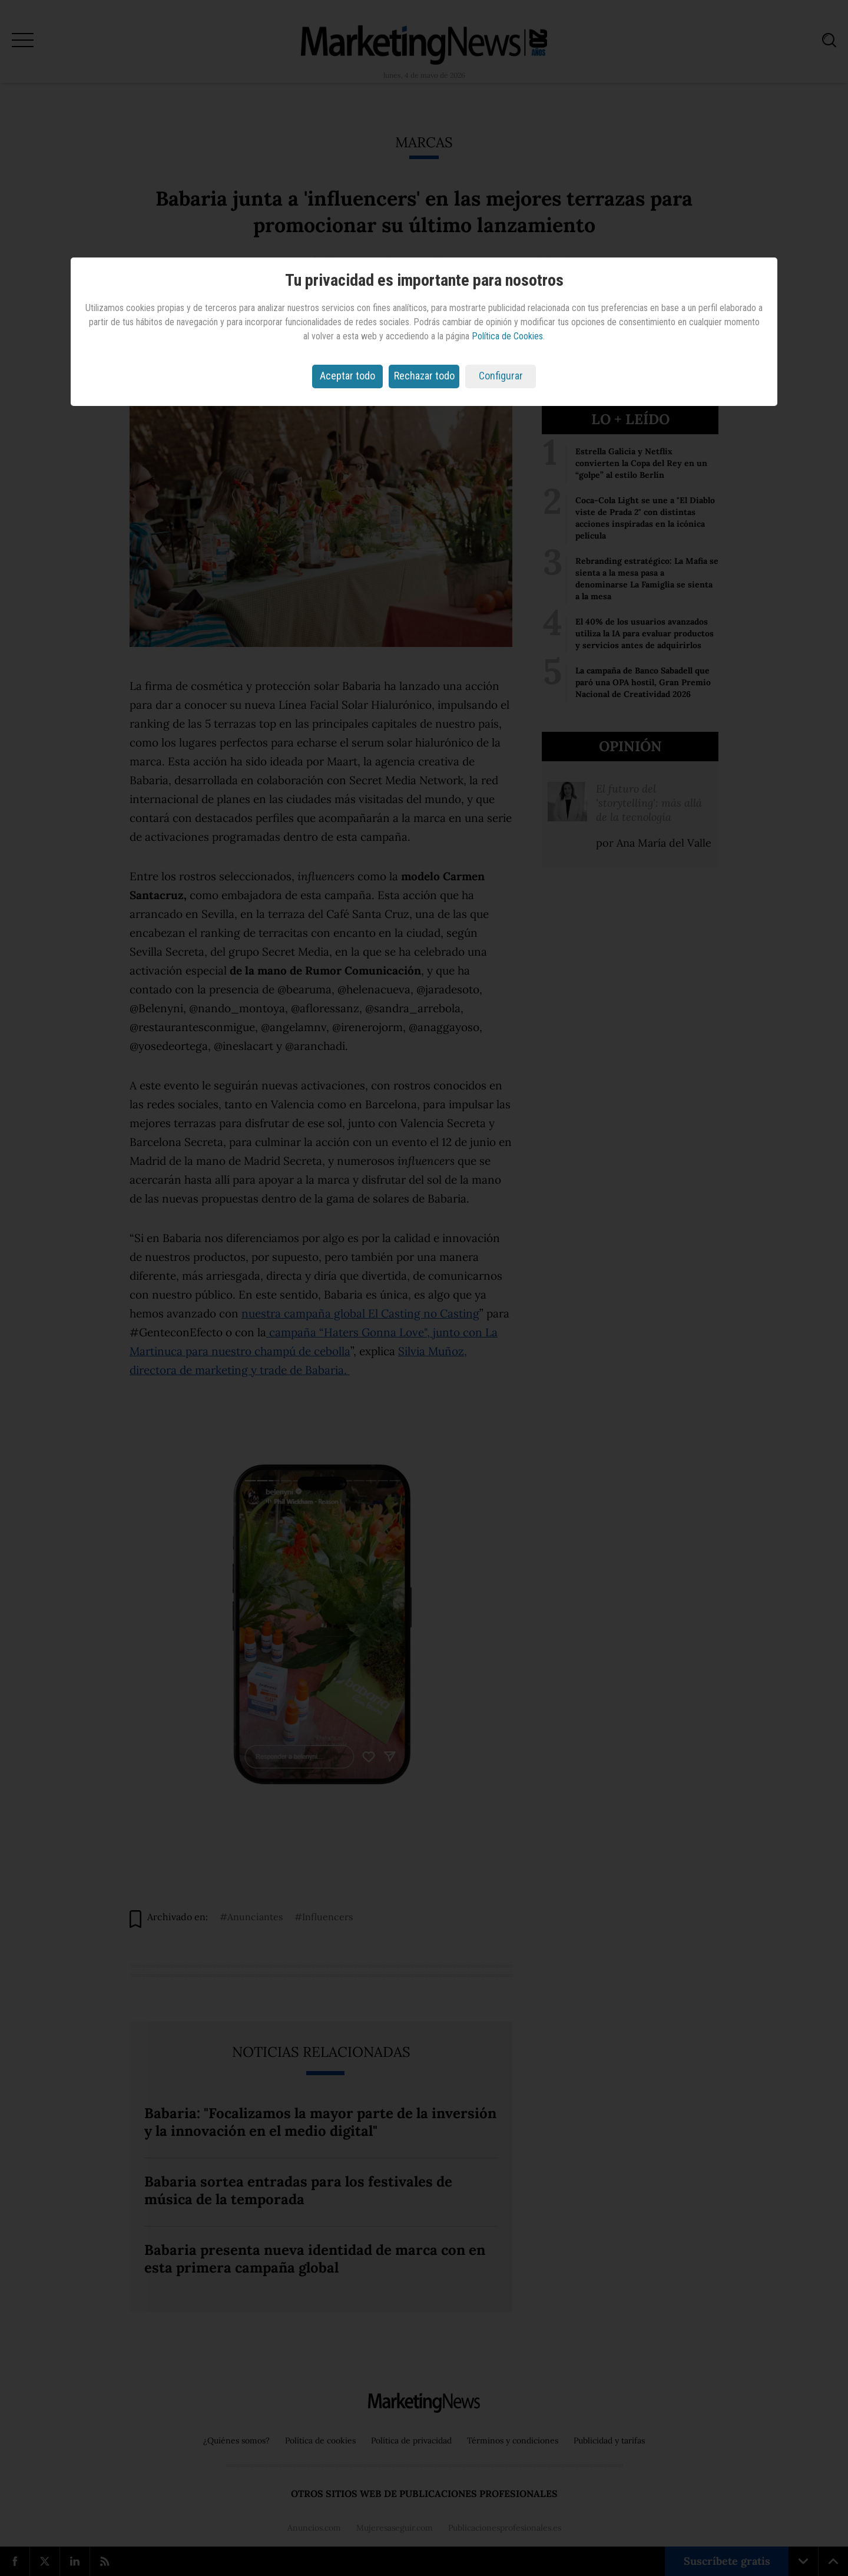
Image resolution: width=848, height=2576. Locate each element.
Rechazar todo (424, 375)
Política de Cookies (507, 336)
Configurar (501, 375)
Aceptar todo (347, 375)
